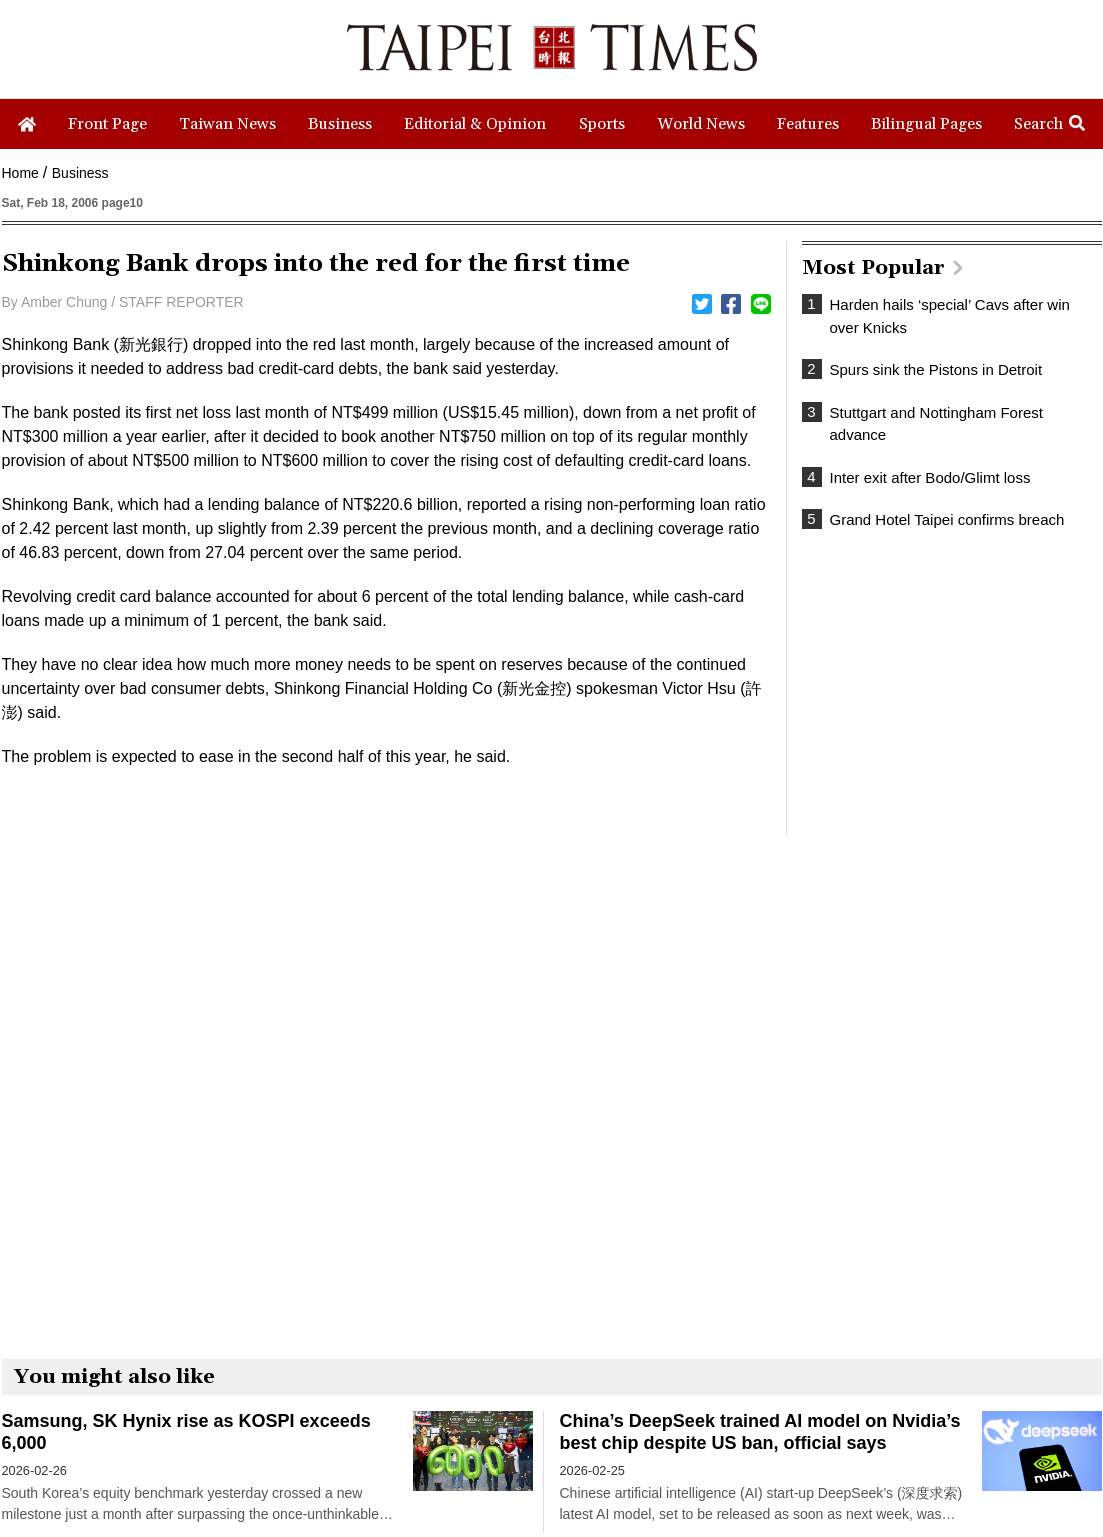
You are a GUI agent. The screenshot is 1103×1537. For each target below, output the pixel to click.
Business (80, 173)
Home (20, 173)
